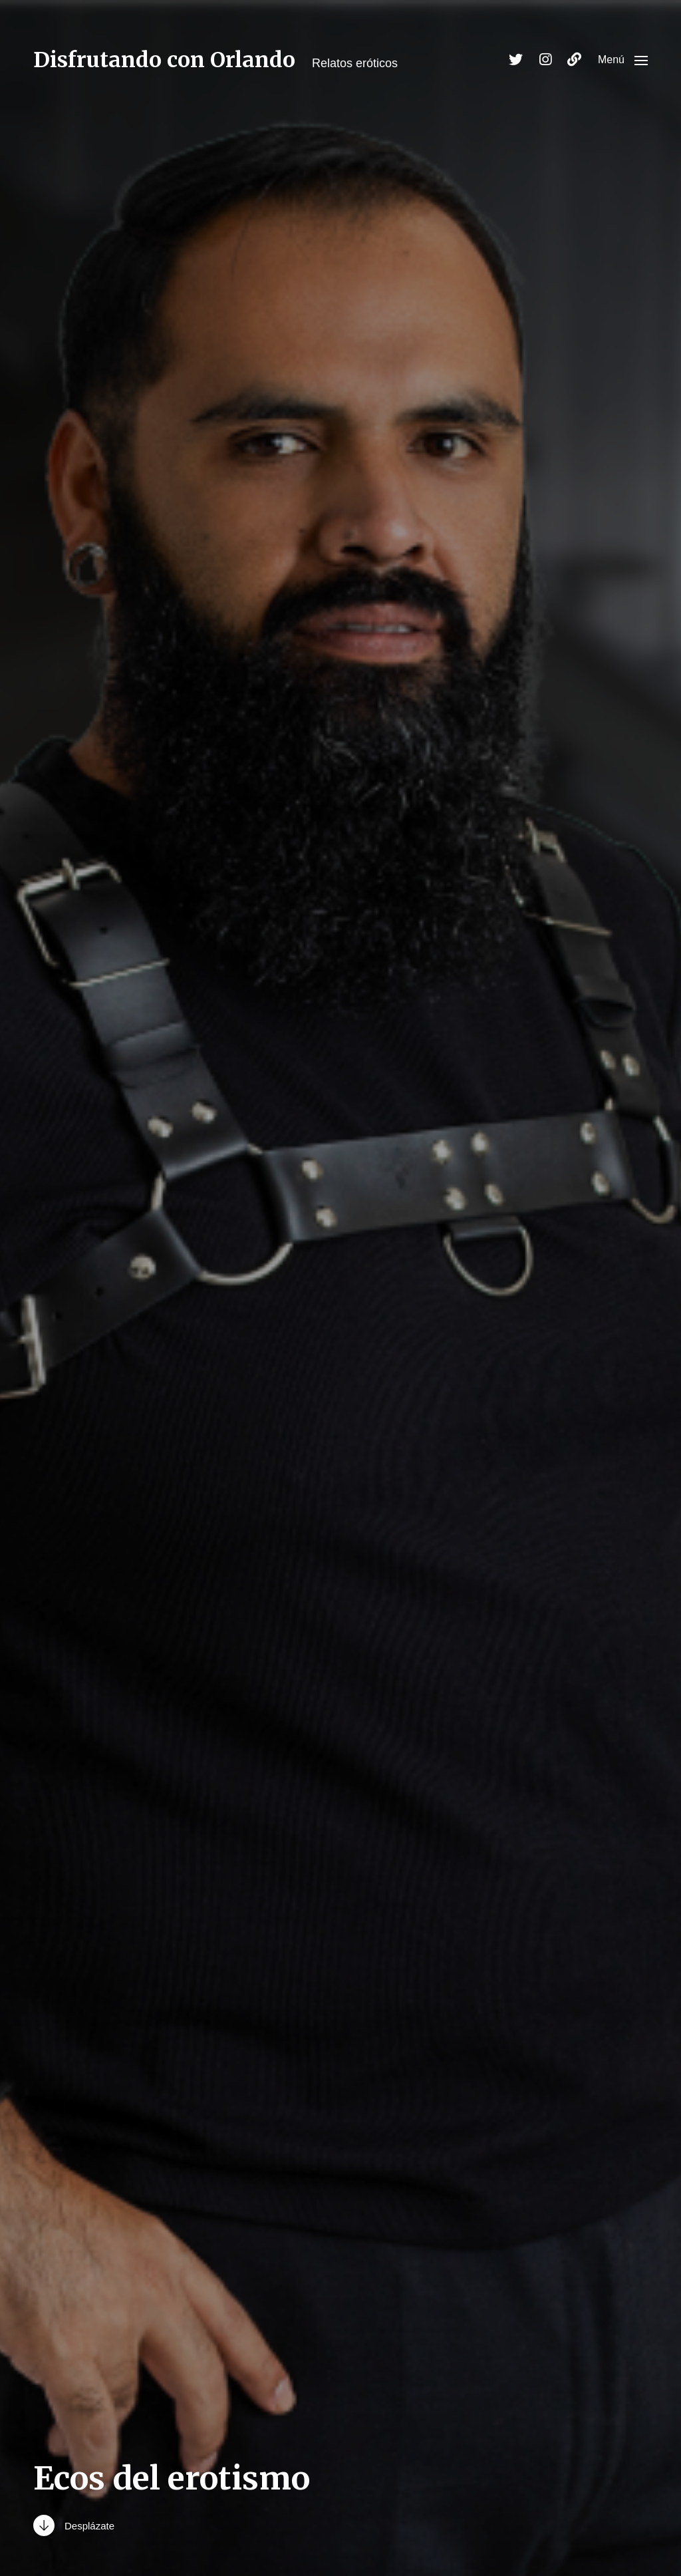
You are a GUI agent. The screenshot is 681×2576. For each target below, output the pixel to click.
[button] (622, 60)
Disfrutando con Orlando (164, 60)
